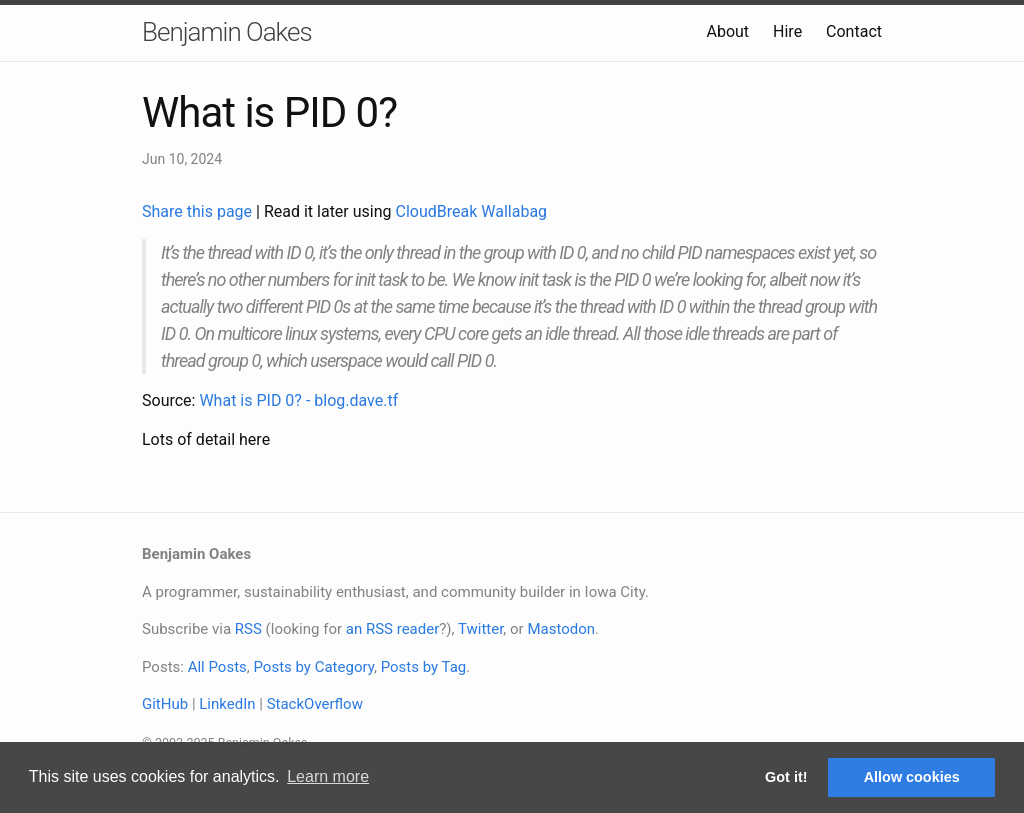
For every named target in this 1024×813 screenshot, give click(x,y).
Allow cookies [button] (912, 777)
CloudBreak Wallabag (472, 211)
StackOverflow (315, 704)
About (727, 31)
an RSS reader (393, 629)
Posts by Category (313, 667)
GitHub (165, 704)
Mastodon (561, 629)
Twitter (480, 629)
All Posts (217, 667)
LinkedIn (227, 704)
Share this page (199, 211)
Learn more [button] (328, 776)
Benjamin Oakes (227, 32)
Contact (854, 31)
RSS (248, 629)
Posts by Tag (424, 667)
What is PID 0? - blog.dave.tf (298, 400)
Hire (787, 31)
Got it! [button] (786, 777)
